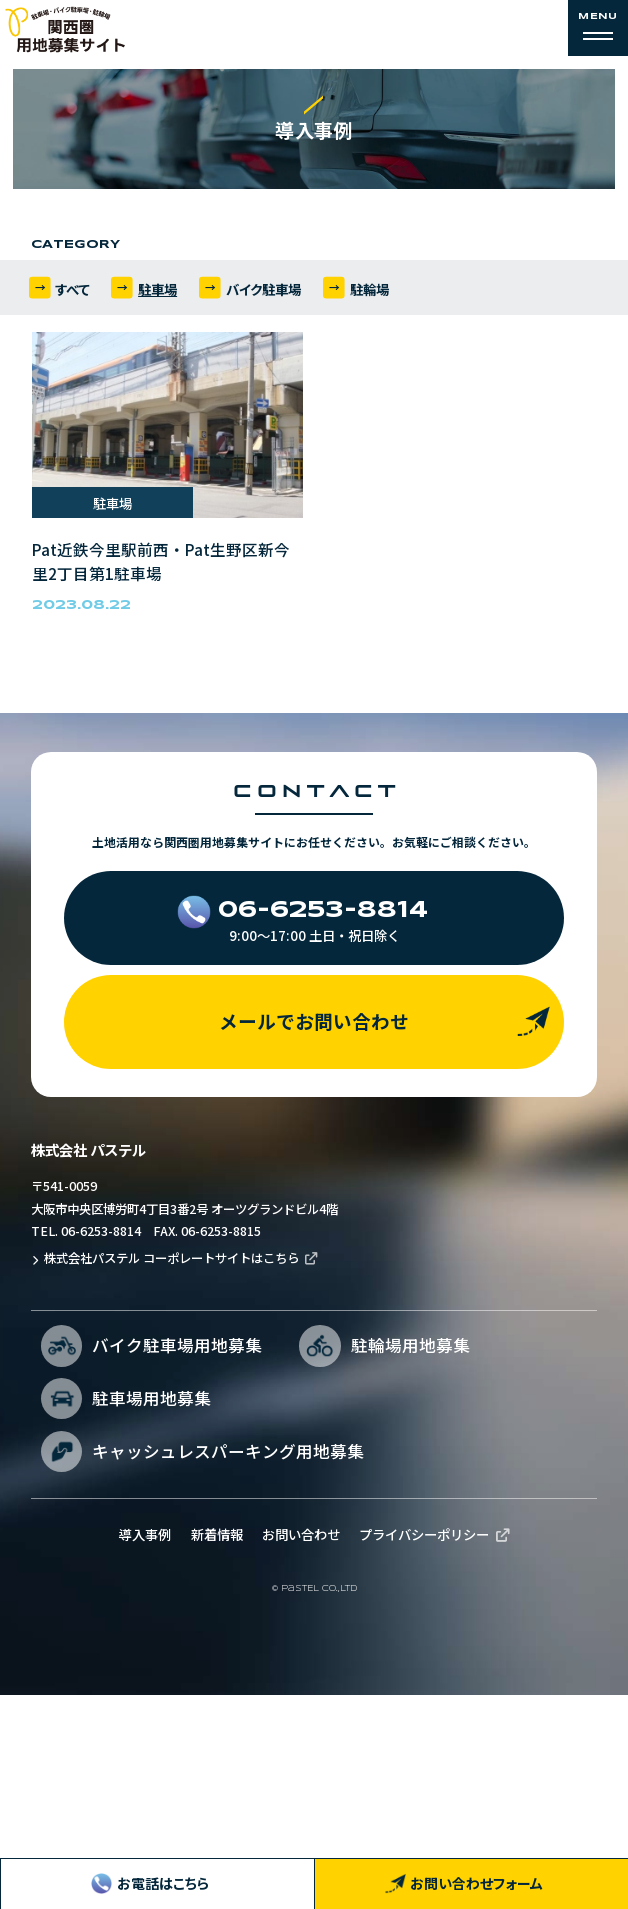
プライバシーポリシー (435, 1730)
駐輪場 (371, 297)
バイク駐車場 (264, 297)
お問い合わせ (305, 1730)
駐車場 (158, 297)
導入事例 (134, 1730)
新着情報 (213, 1730)
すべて (72, 297)
